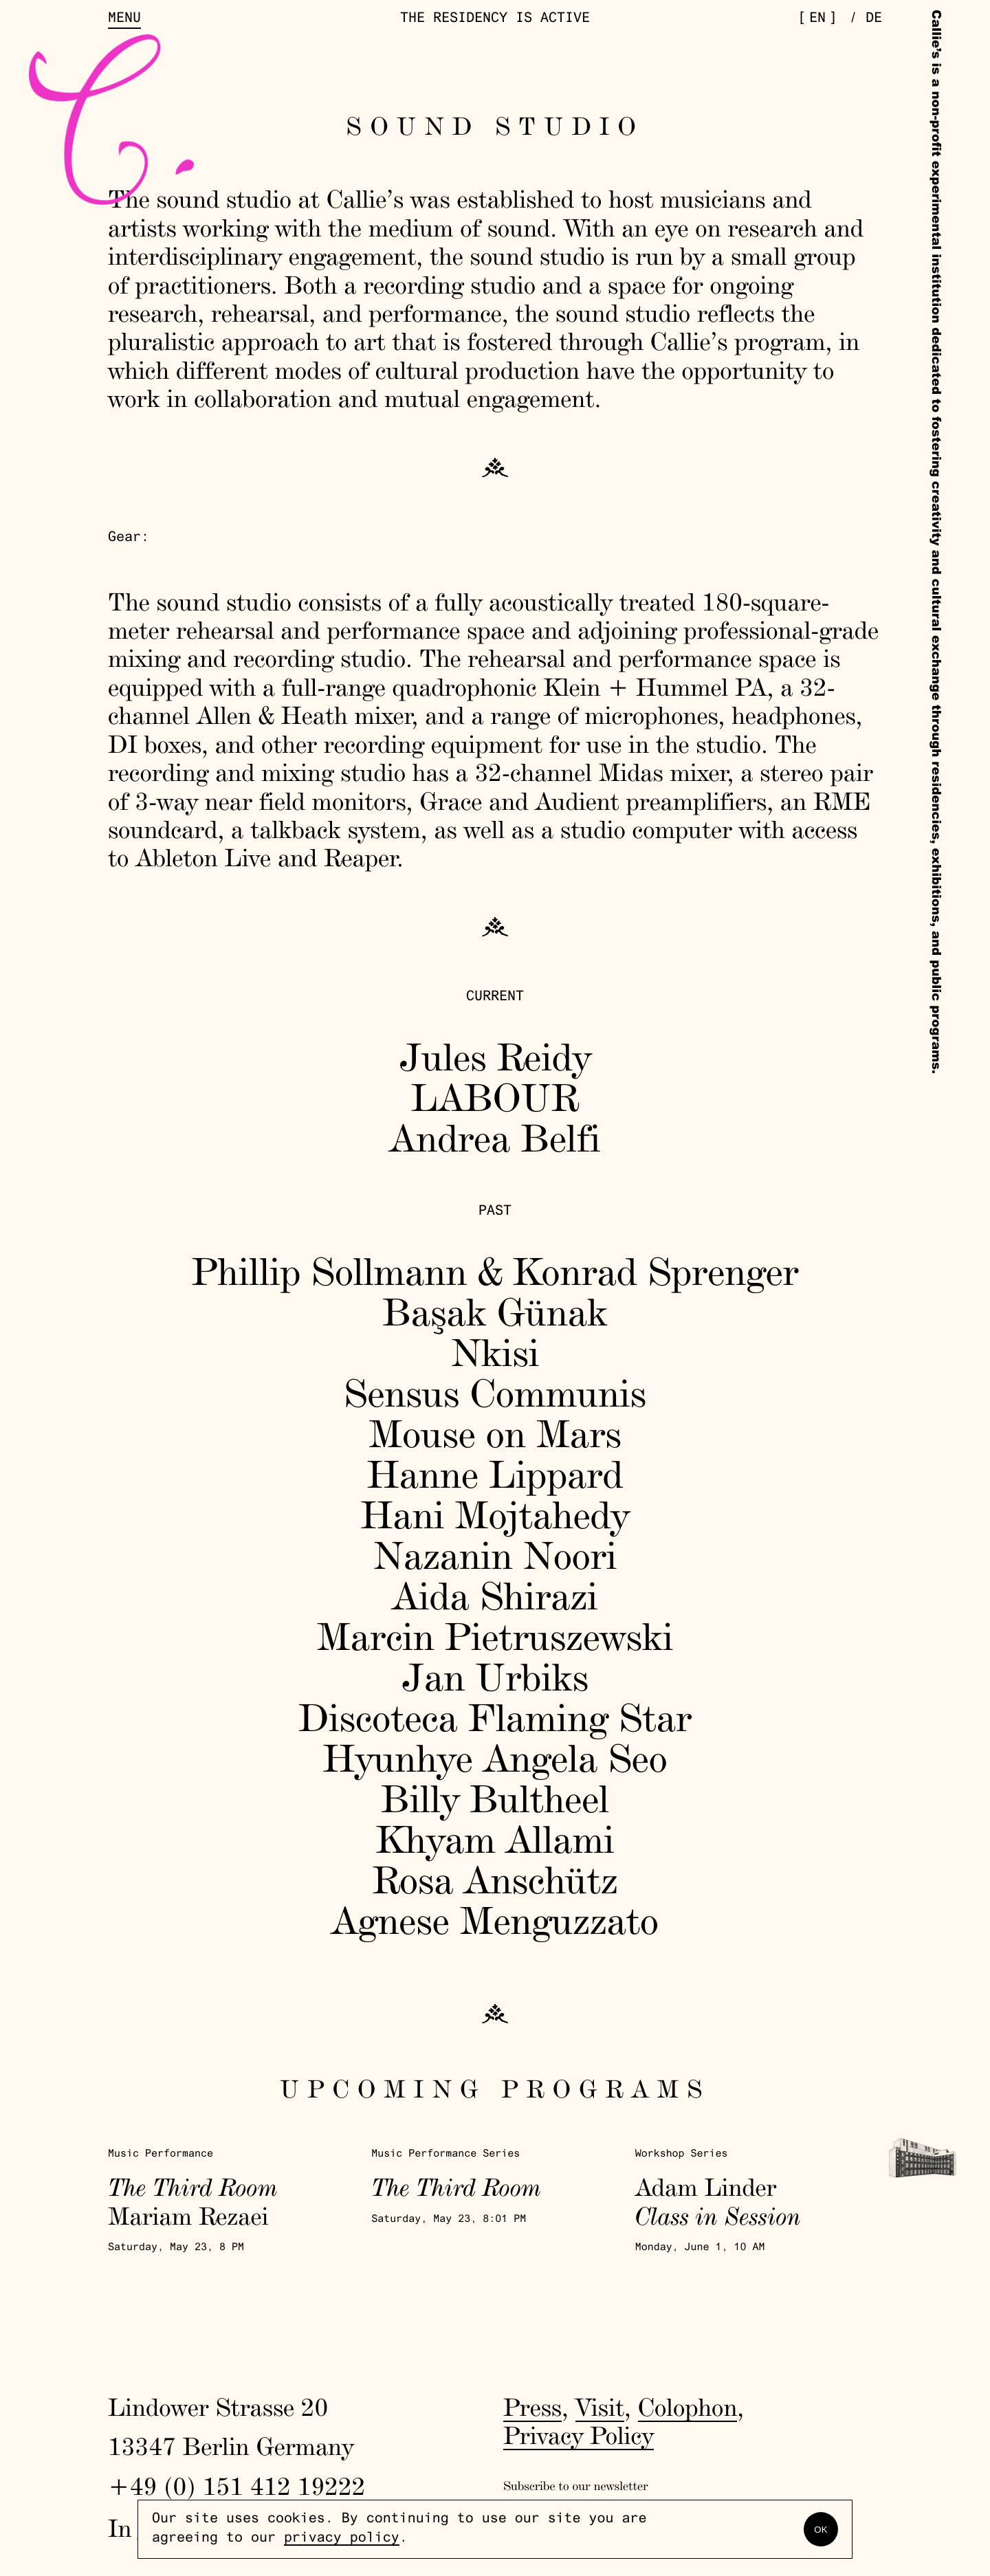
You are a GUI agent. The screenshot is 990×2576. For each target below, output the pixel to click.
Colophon (688, 2407)
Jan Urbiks (495, 1676)
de (874, 19)
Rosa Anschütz (494, 1879)
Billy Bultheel (495, 1798)
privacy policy (341, 2539)
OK (820, 2529)
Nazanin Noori (495, 1554)
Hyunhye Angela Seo (494, 1757)
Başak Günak (495, 1311)
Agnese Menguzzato (495, 1920)
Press (532, 2407)
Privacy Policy (578, 2435)
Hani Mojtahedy (495, 1514)
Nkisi (495, 1352)
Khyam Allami (494, 1838)
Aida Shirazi (494, 1595)
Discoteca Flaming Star (495, 1717)
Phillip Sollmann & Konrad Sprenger (494, 1271)
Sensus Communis (495, 1392)
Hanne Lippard (495, 1473)
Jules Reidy (495, 1056)
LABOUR (495, 1097)
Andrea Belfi (495, 1137)
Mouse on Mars (494, 1433)
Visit (599, 2407)
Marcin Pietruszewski (495, 1636)
